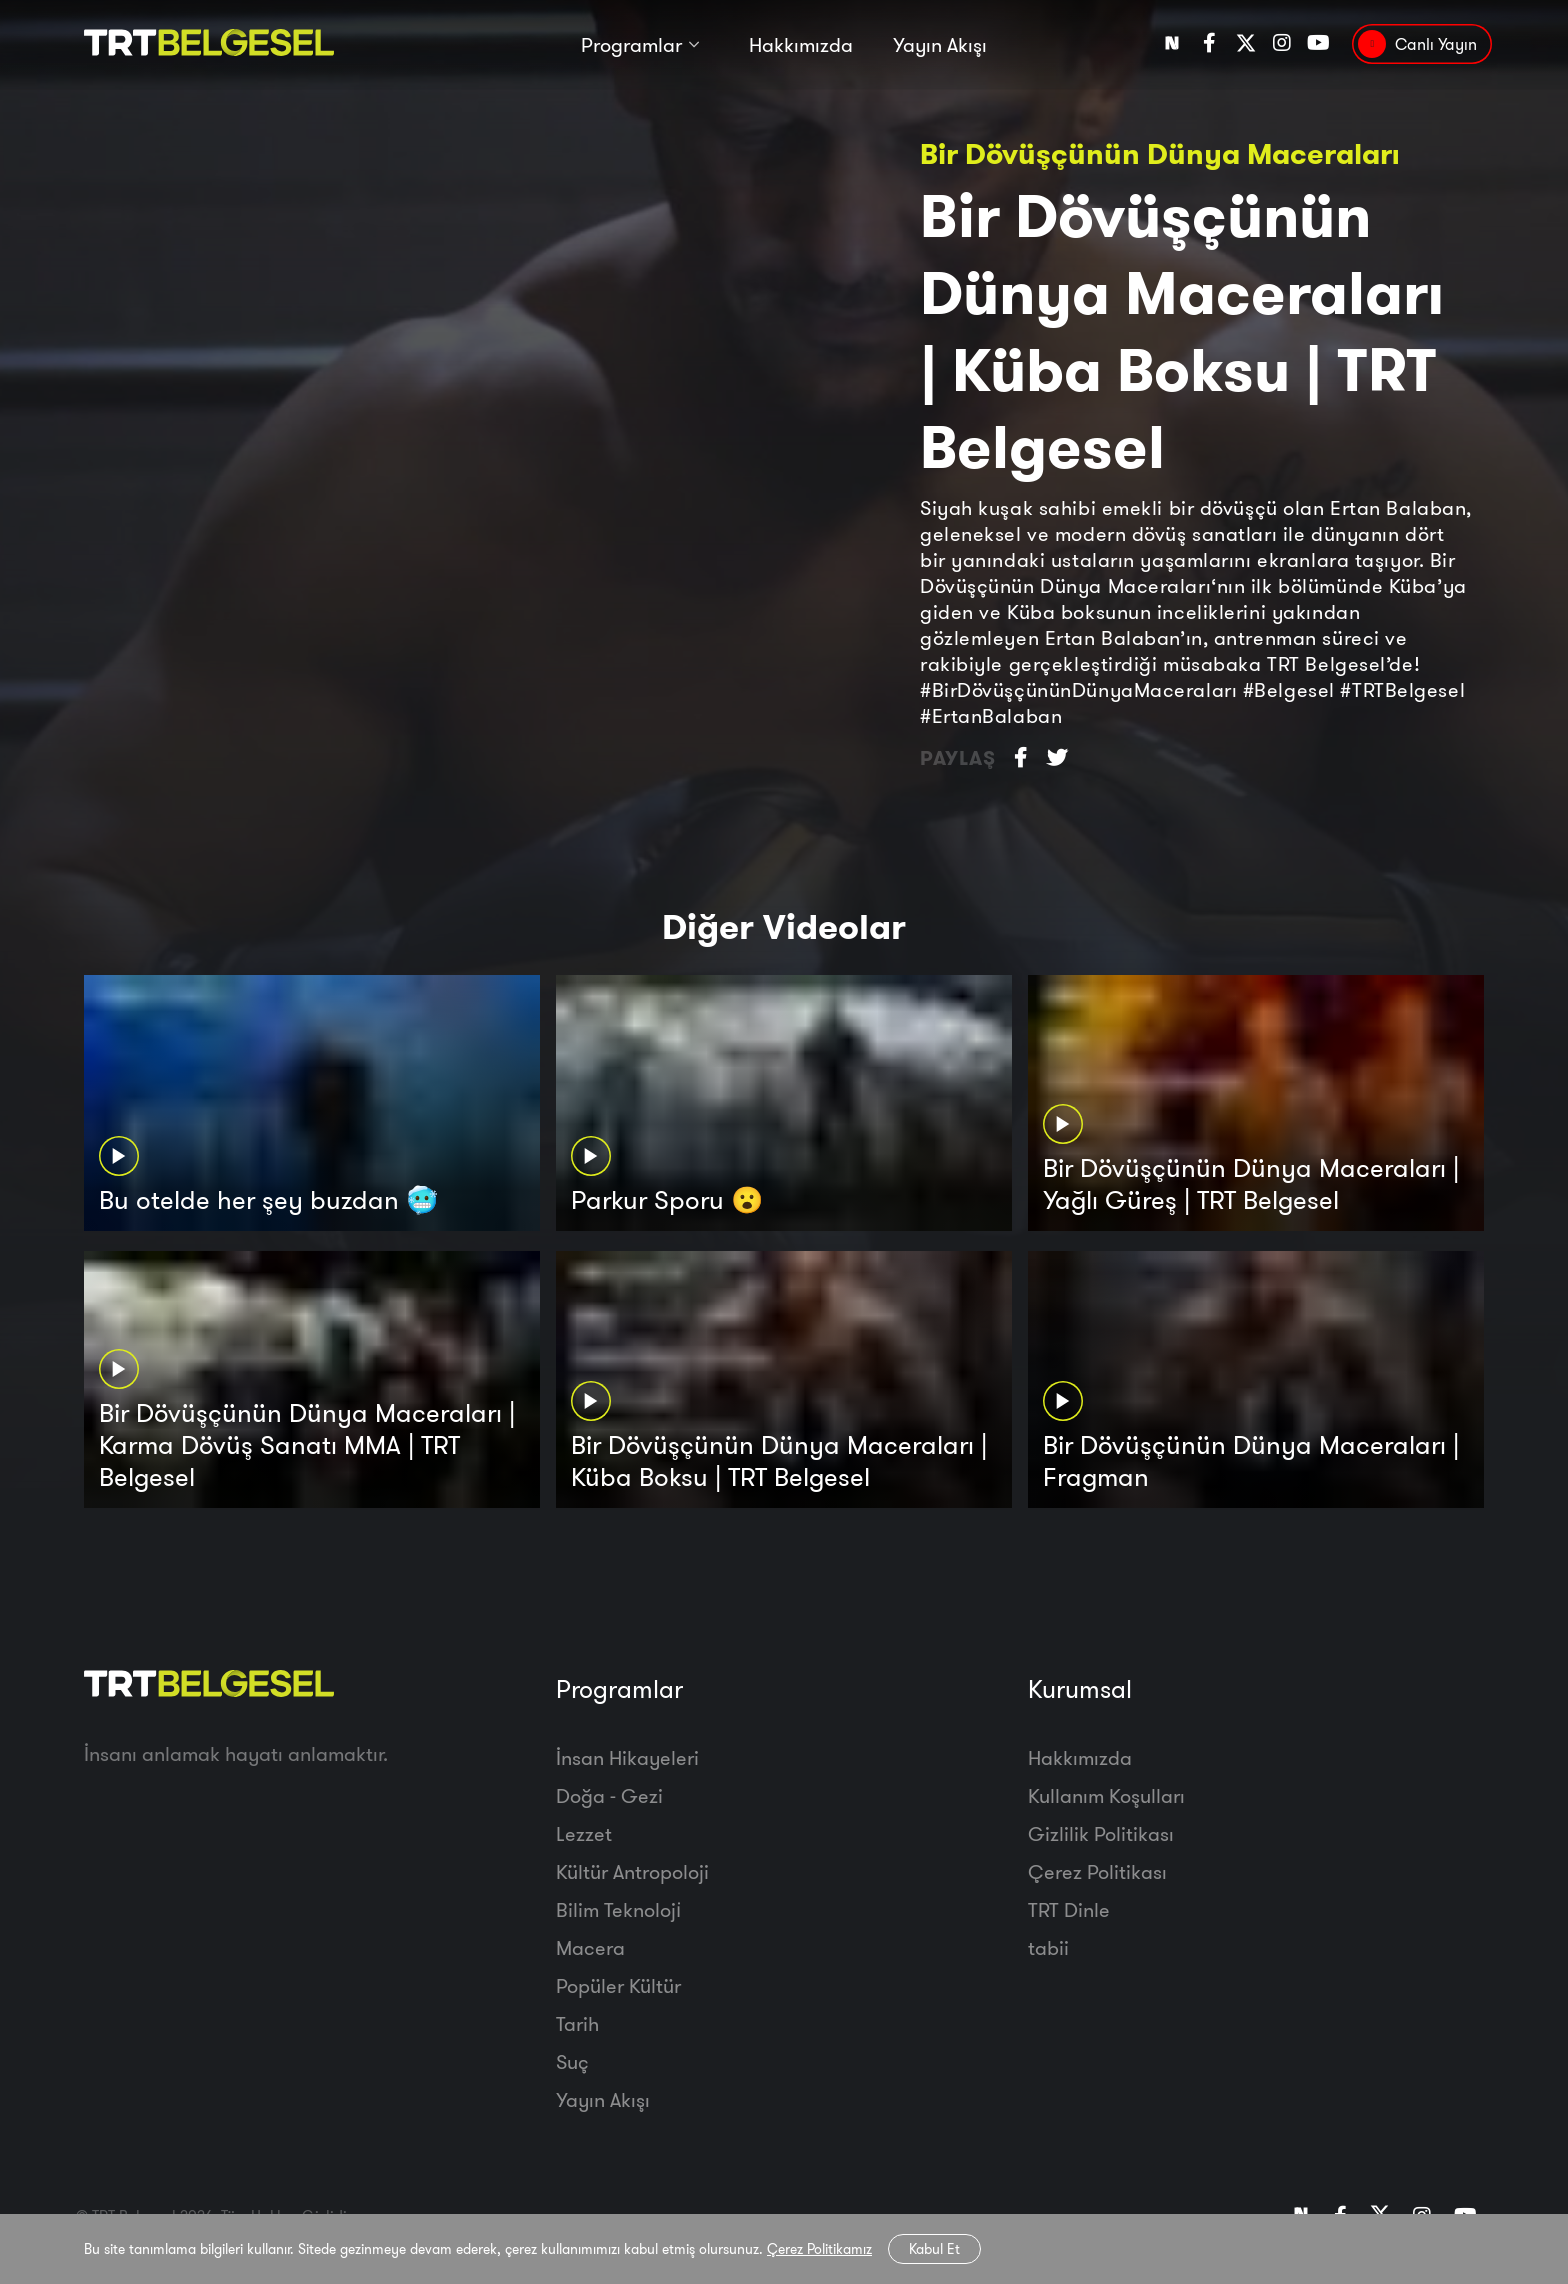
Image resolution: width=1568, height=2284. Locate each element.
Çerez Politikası (1097, 1871)
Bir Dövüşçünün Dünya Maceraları (1159, 153)
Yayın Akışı (940, 47)
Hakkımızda (801, 47)
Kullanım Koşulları (1106, 1795)
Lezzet (584, 1833)
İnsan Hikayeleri (627, 1757)
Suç (572, 2061)
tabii (1048, 1947)
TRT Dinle (1069, 1909)
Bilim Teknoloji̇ (618, 1909)
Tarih (577, 2023)
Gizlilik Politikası (1101, 1833)
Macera (590, 1947)
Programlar (631, 47)
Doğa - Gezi (609, 1795)
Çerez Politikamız (819, 2249)
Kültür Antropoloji (632, 1871)
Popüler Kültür (618, 1985)
